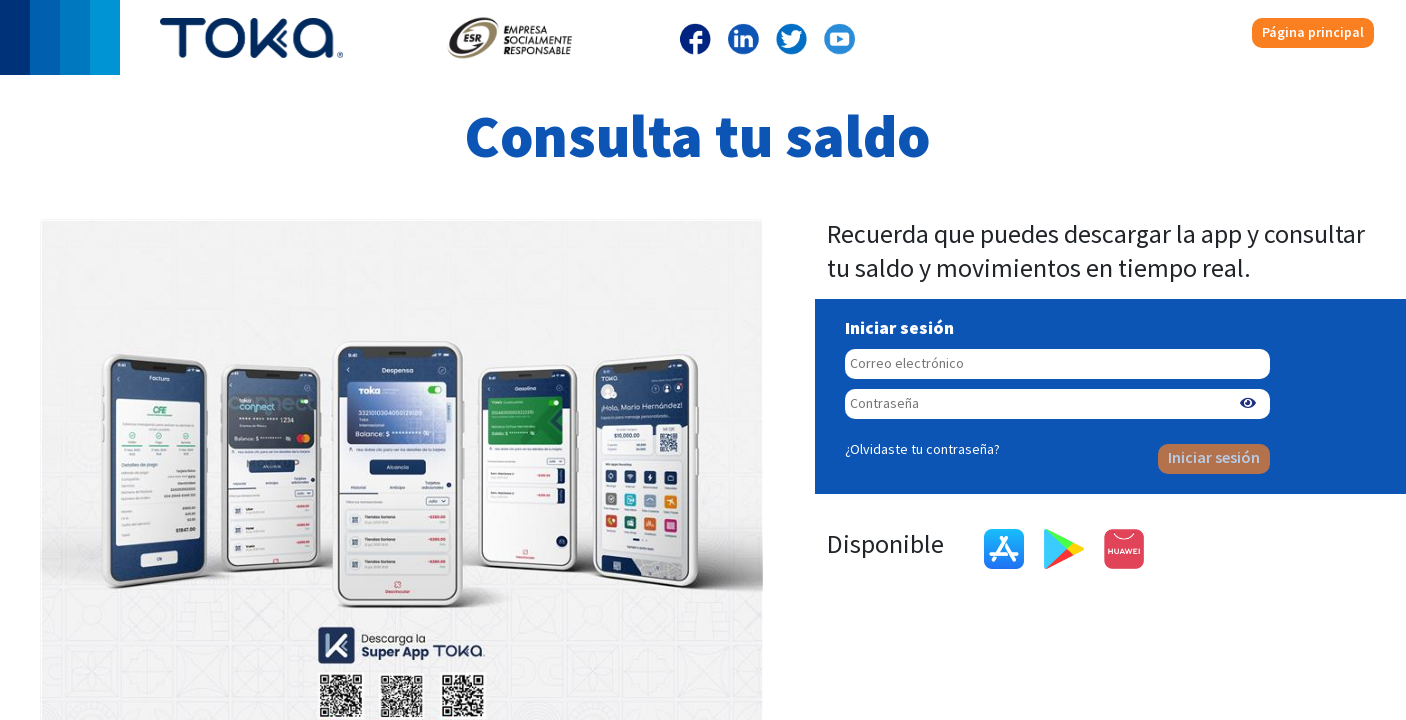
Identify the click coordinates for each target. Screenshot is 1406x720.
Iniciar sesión (1214, 458)
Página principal (1313, 32)
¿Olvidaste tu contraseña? (922, 449)
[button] (1248, 403)
